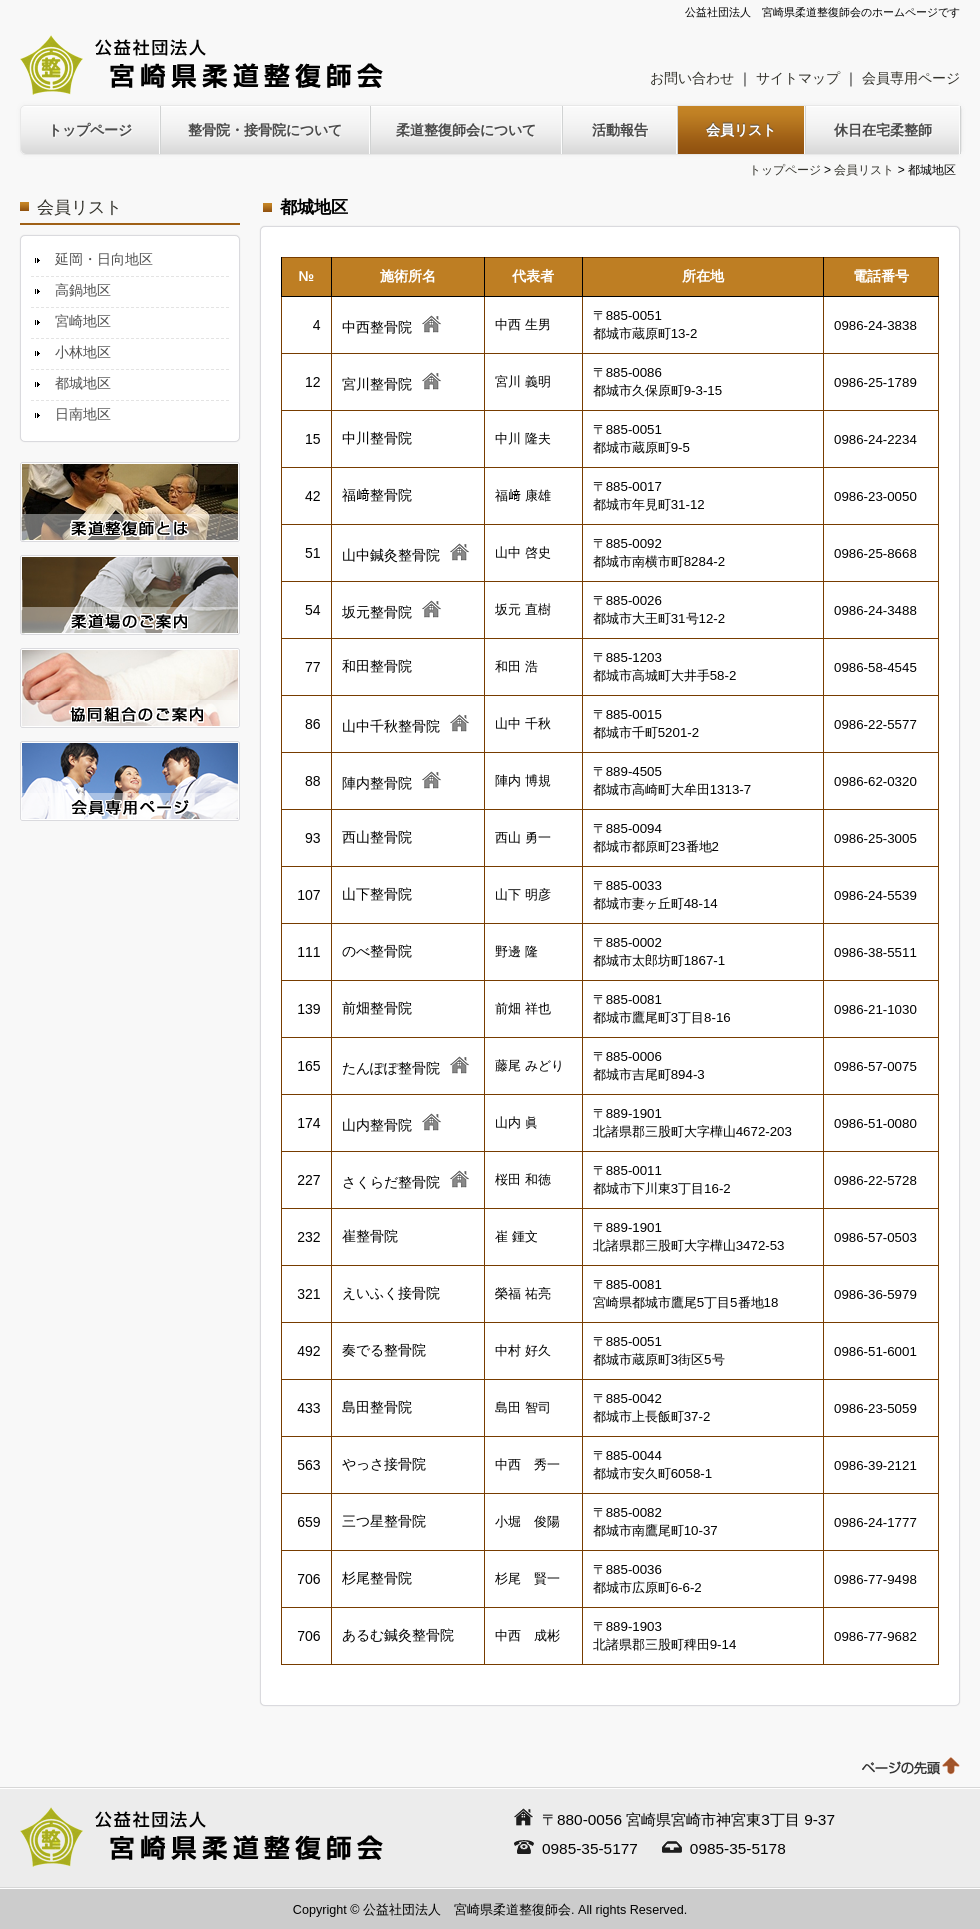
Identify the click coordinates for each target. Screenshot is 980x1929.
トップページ (785, 170)
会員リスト (864, 170)
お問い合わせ (692, 78)
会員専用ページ (911, 78)
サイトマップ (798, 78)
